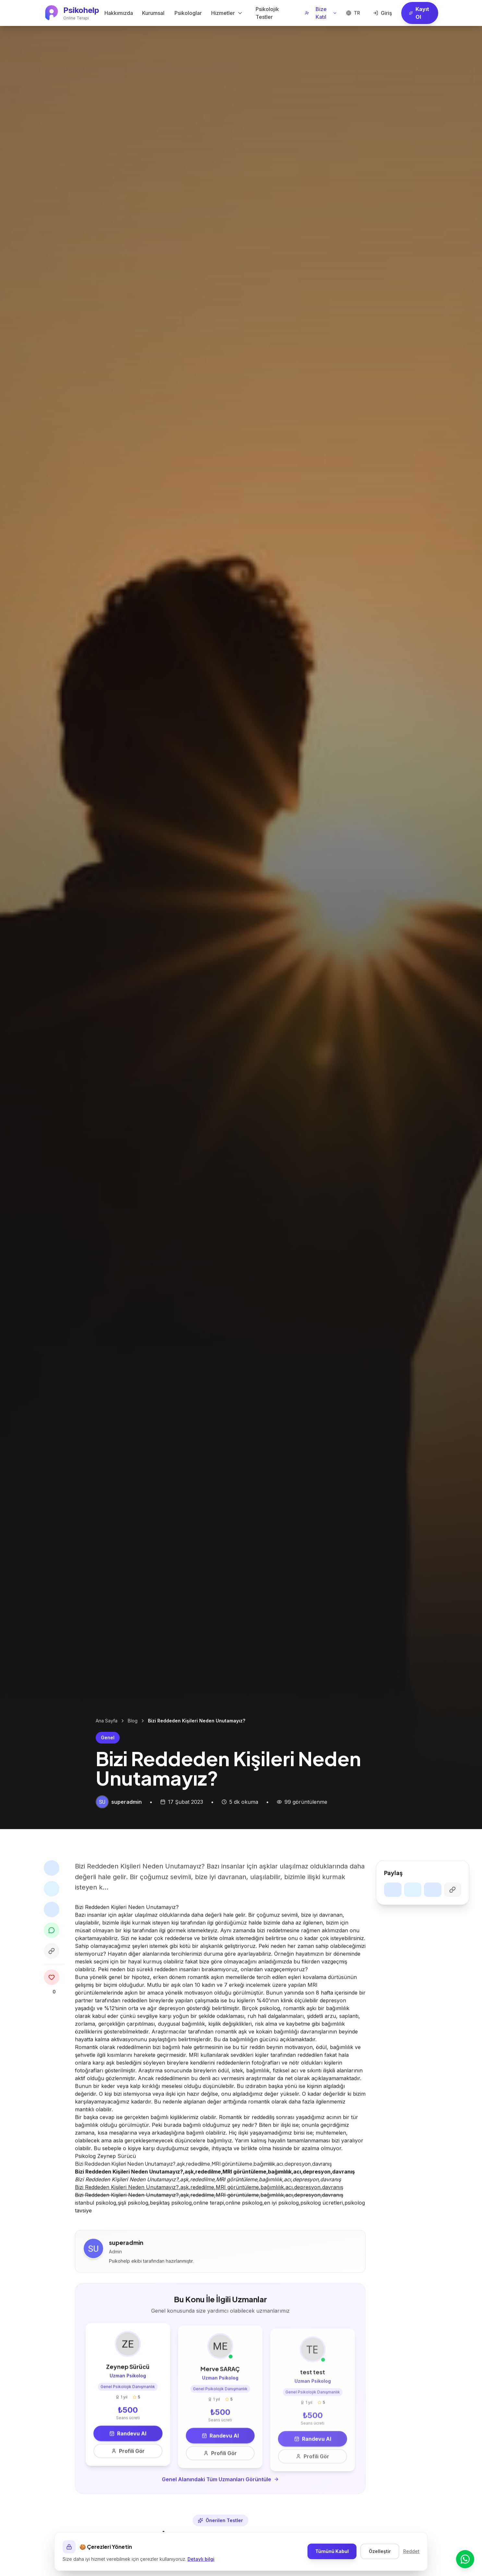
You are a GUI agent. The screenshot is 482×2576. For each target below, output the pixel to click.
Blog (133, 1720)
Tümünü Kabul (332, 2551)
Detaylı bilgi (200, 2559)
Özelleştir (380, 2551)
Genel (107, 1737)
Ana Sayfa (106, 1720)
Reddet (411, 2551)
